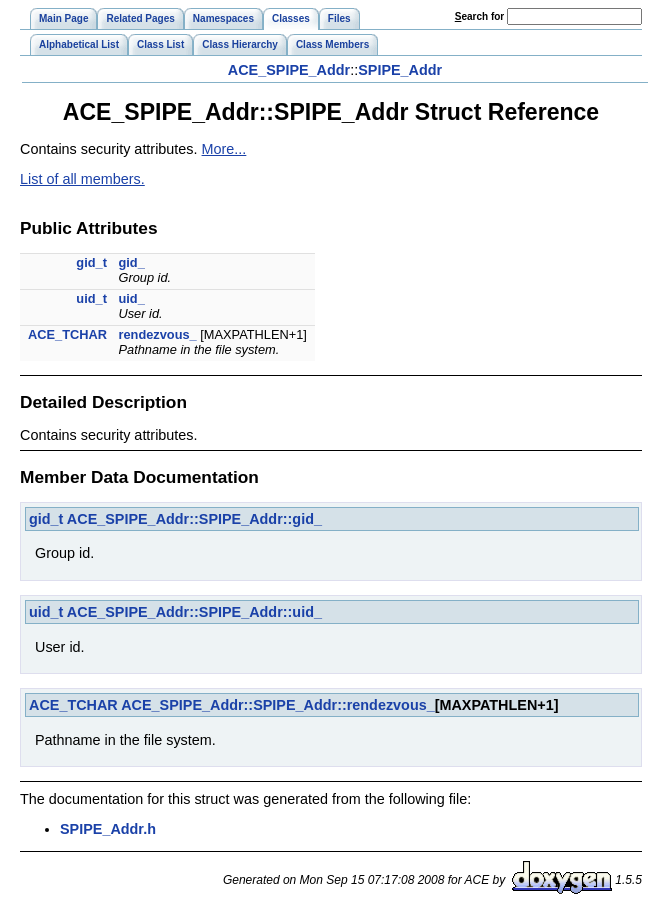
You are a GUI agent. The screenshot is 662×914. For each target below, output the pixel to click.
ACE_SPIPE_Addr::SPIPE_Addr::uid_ (194, 612)
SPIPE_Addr (400, 70)
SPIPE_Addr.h (108, 829)
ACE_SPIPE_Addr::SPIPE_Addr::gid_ (194, 519)
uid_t (91, 298)
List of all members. (82, 179)
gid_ (131, 262)
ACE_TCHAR (67, 334)
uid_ (131, 298)
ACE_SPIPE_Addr (289, 70)
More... (224, 149)
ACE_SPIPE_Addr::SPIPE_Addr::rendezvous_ (277, 705)
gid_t (91, 262)
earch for (479, 16)
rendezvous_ (157, 334)
